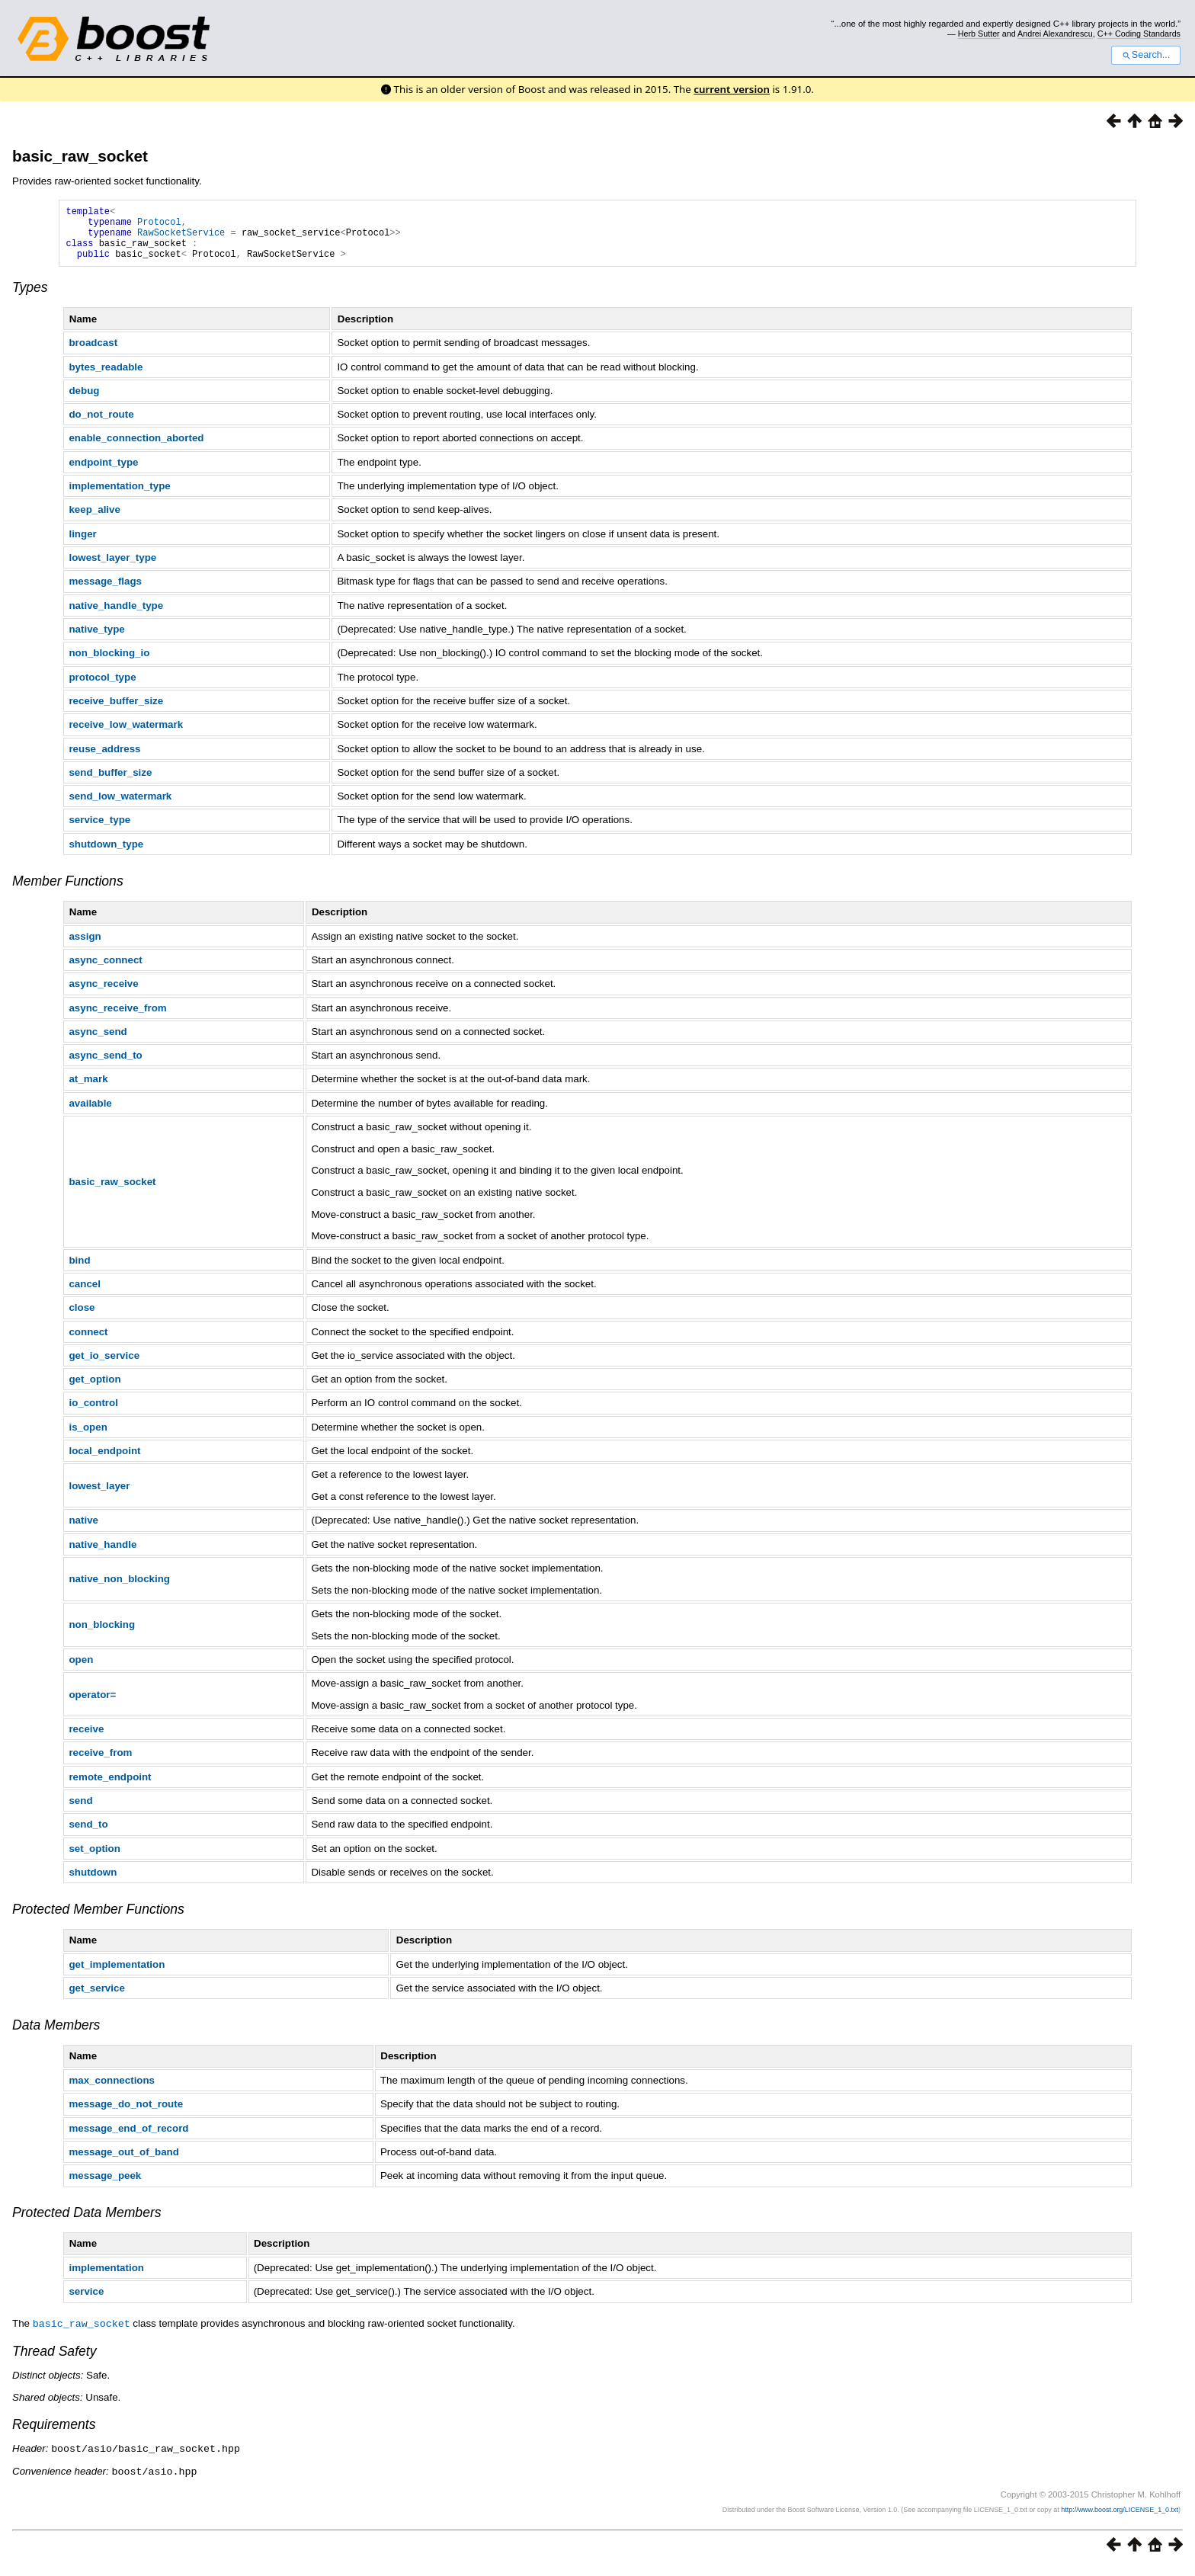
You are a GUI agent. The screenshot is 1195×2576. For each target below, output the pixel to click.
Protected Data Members (87, 2224)
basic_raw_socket (80, 156)
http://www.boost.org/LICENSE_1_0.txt (1119, 2519)
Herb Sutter (979, 33)
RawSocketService (181, 238)
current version (732, 89)
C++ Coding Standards (1139, 33)
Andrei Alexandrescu (1055, 33)
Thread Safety (54, 2361)
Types (30, 298)
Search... (1146, 55)
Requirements (54, 2435)
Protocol (159, 225)
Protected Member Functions (98, 1920)
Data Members (56, 2036)
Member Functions (67, 892)
